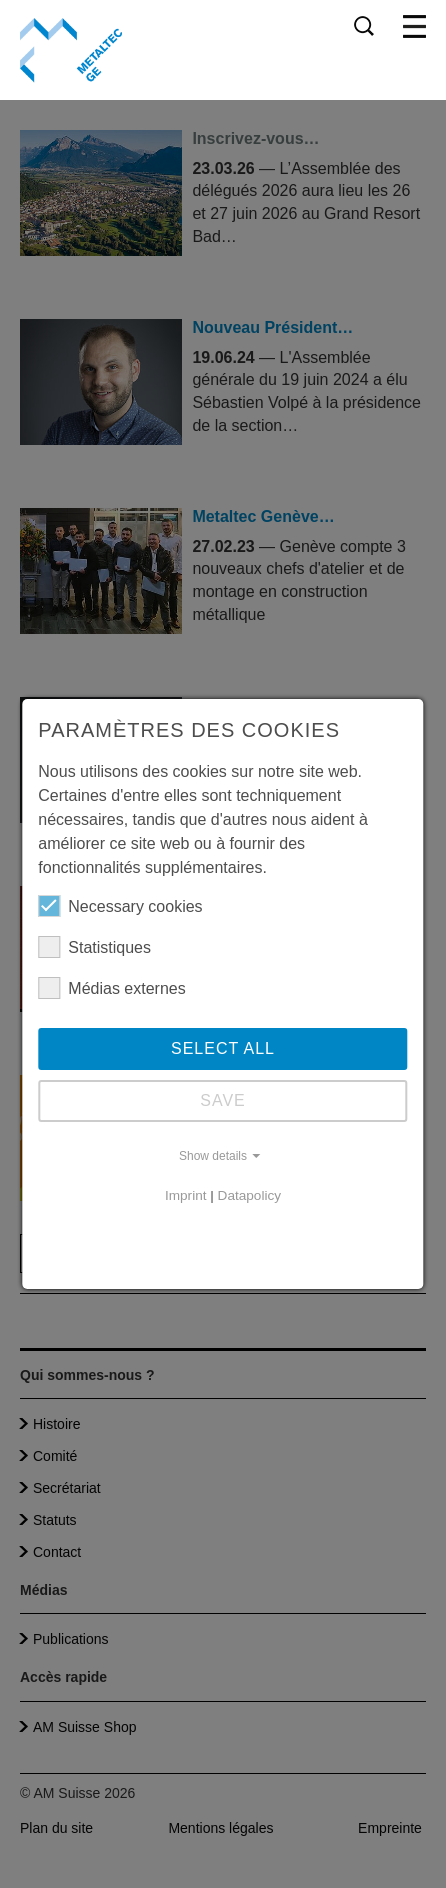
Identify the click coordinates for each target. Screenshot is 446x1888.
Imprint (186, 1195)
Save (223, 1100)
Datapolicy (249, 1195)
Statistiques (94, 947)
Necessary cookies (120, 906)
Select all (223, 1048)
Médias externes (111, 988)
